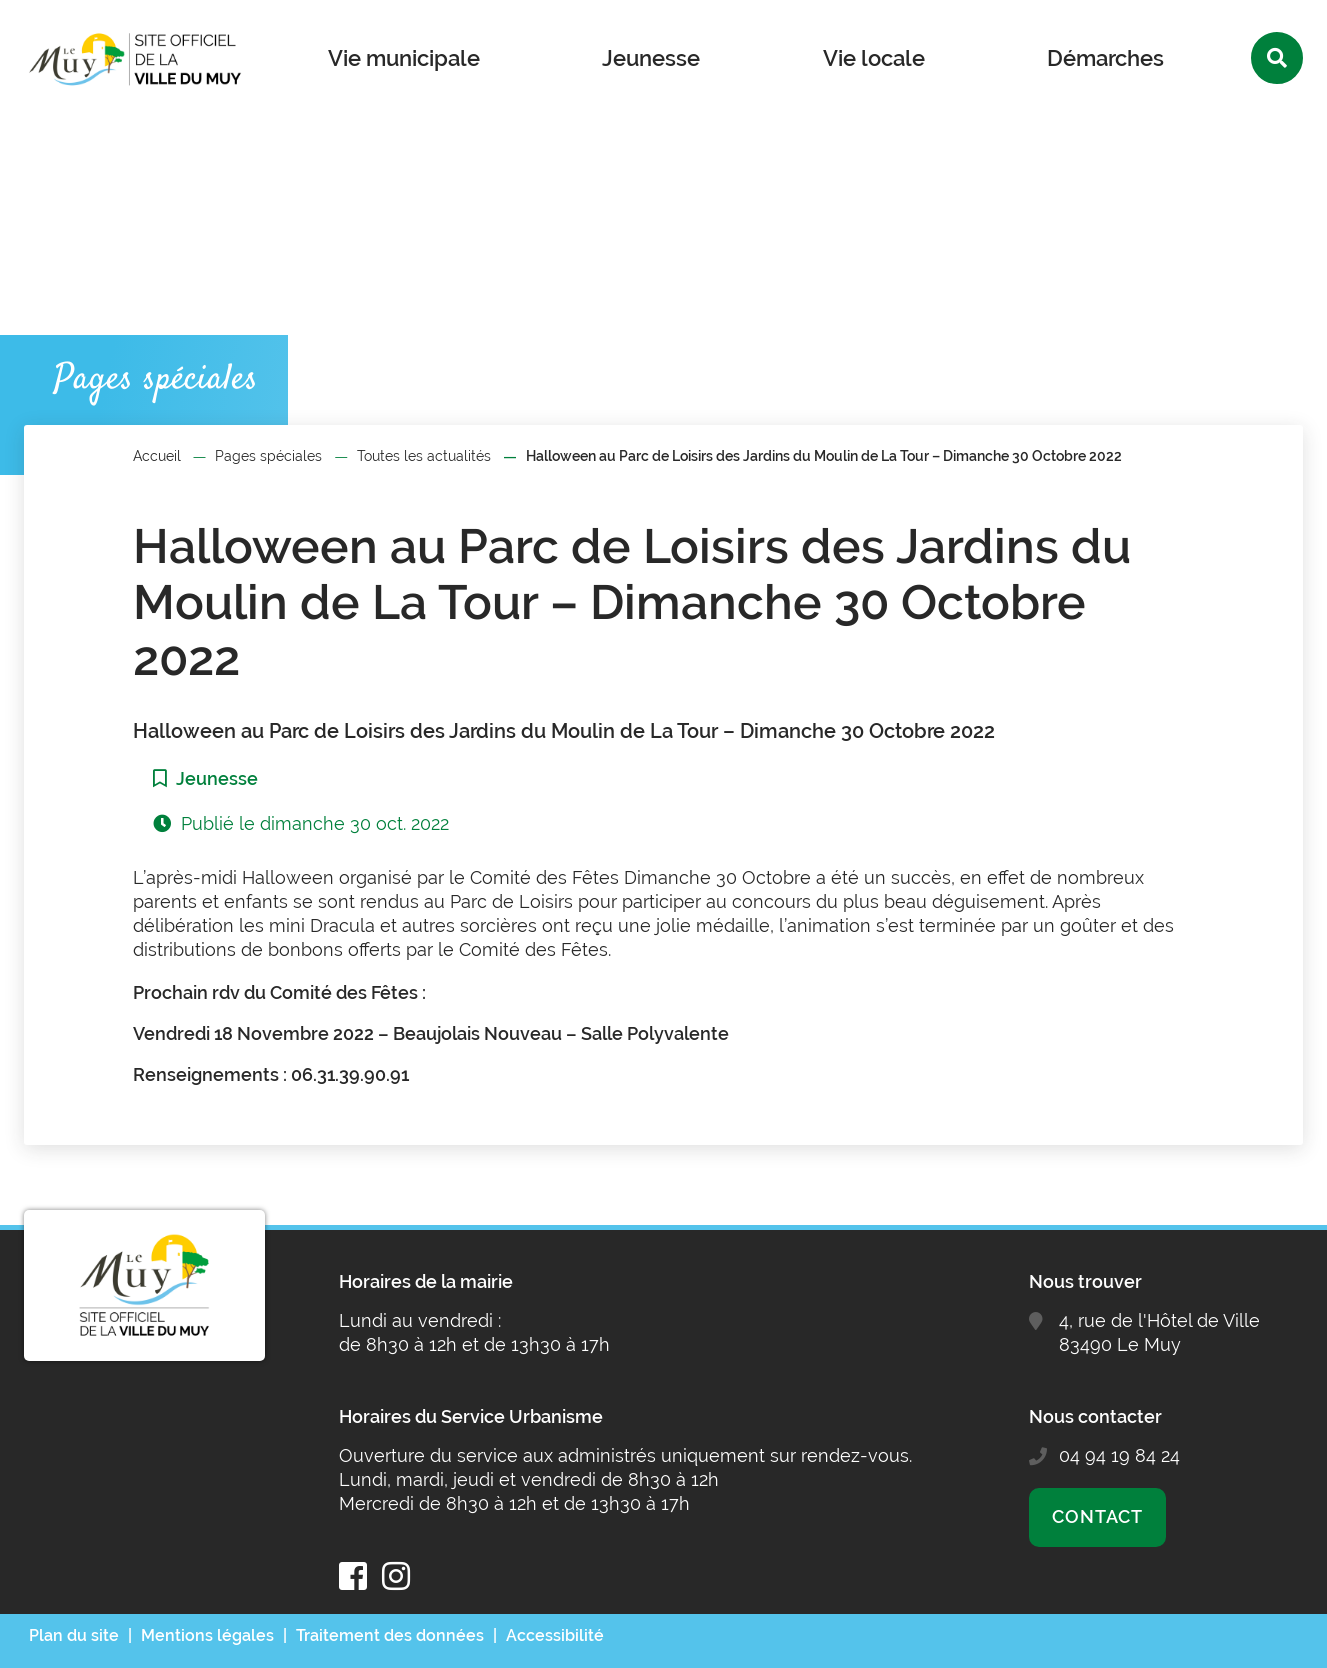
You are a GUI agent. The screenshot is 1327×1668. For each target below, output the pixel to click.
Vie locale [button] (874, 58)
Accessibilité (555, 1635)
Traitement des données (390, 1635)
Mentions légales (207, 1635)
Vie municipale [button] (404, 58)
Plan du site (74, 1635)
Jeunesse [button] (651, 58)
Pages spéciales (268, 456)
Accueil (157, 456)
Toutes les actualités (424, 456)
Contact (1097, 1516)
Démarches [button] (1105, 58)
